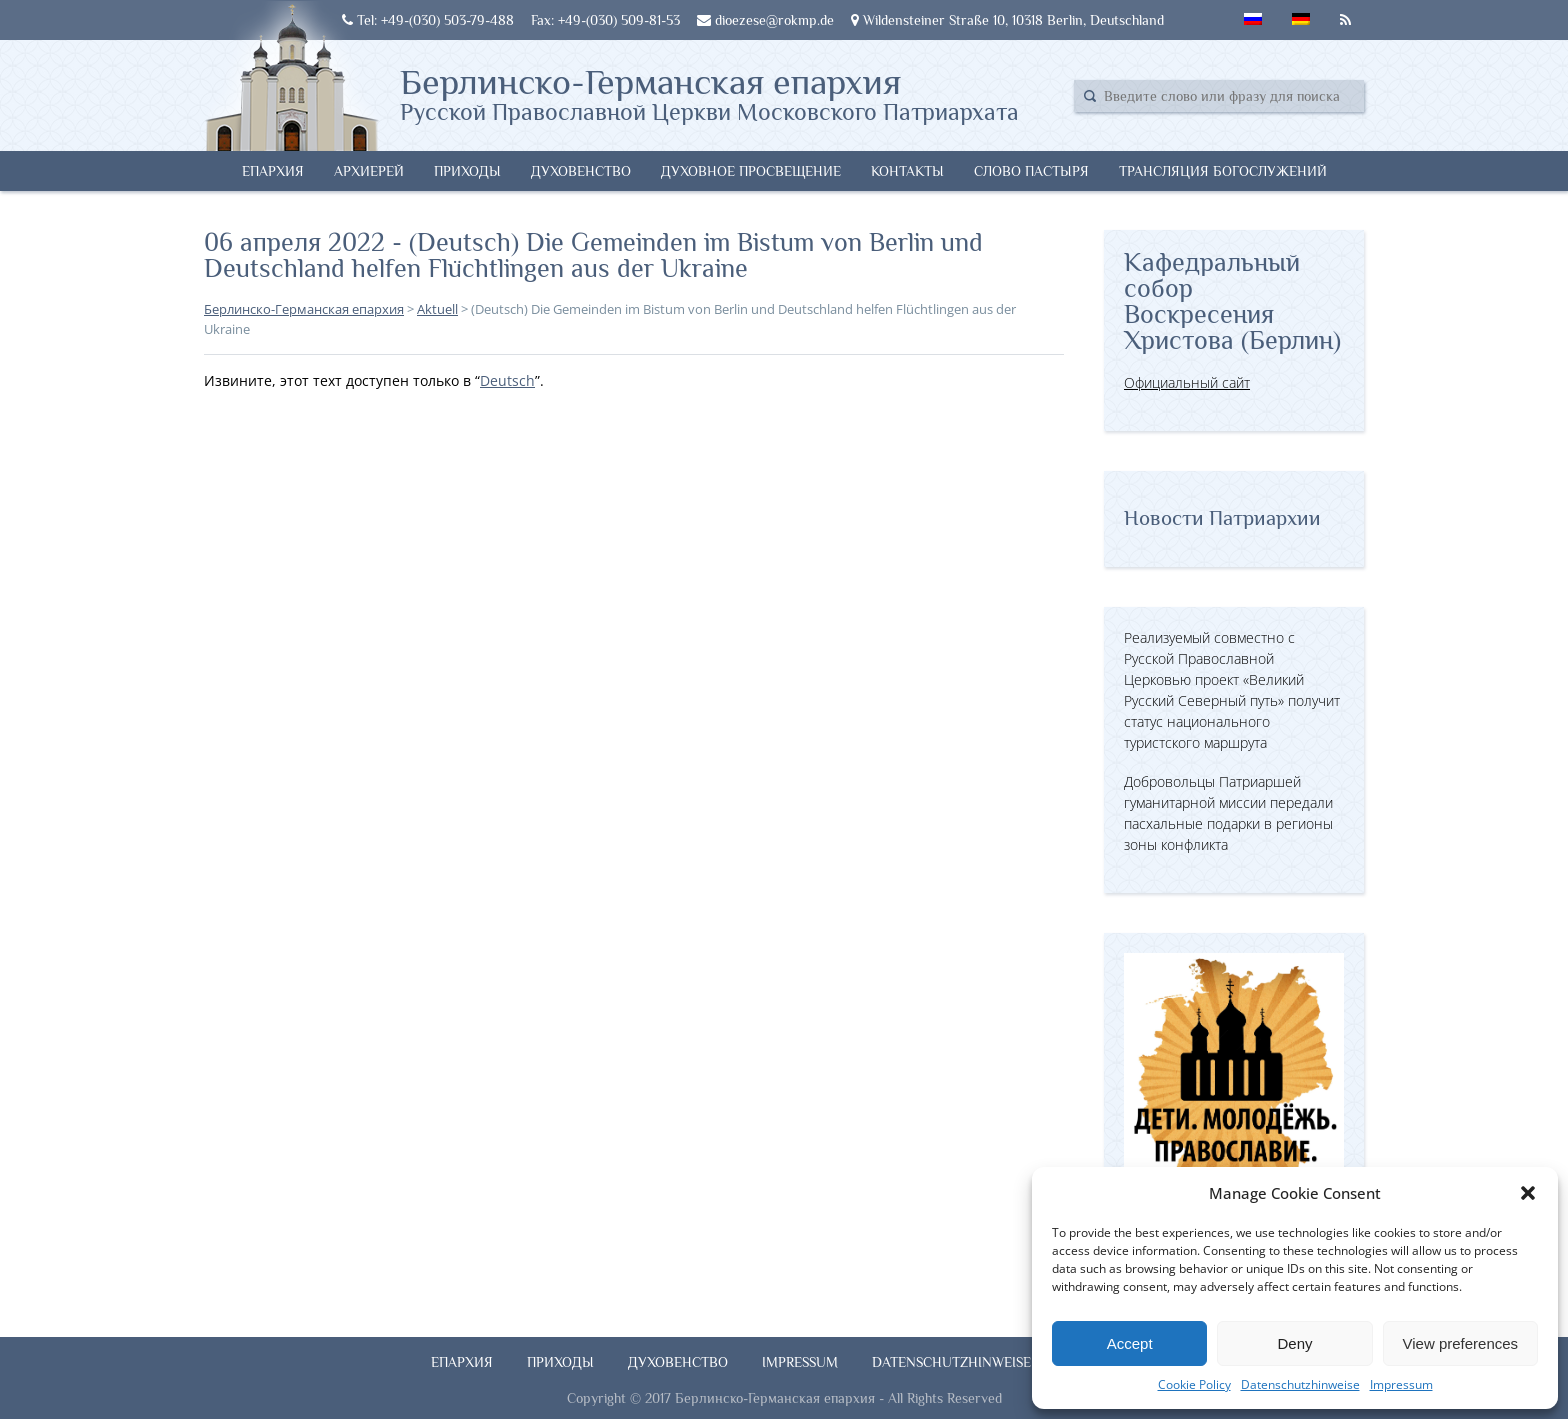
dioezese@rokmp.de (765, 20)
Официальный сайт (1187, 382)
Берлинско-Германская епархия (709, 93)
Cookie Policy (1194, 1384)
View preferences (1461, 1343)
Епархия (273, 171)
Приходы (467, 171)
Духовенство (581, 171)
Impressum (1401, 1384)
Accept (1130, 1343)
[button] (1528, 1193)
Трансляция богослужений (1223, 171)
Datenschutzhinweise (1300, 1384)
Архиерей (369, 171)
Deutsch (507, 380)
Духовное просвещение (751, 171)
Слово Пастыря (1031, 171)
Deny (1294, 1343)
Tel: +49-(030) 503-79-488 (428, 20)
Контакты (907, 171)
